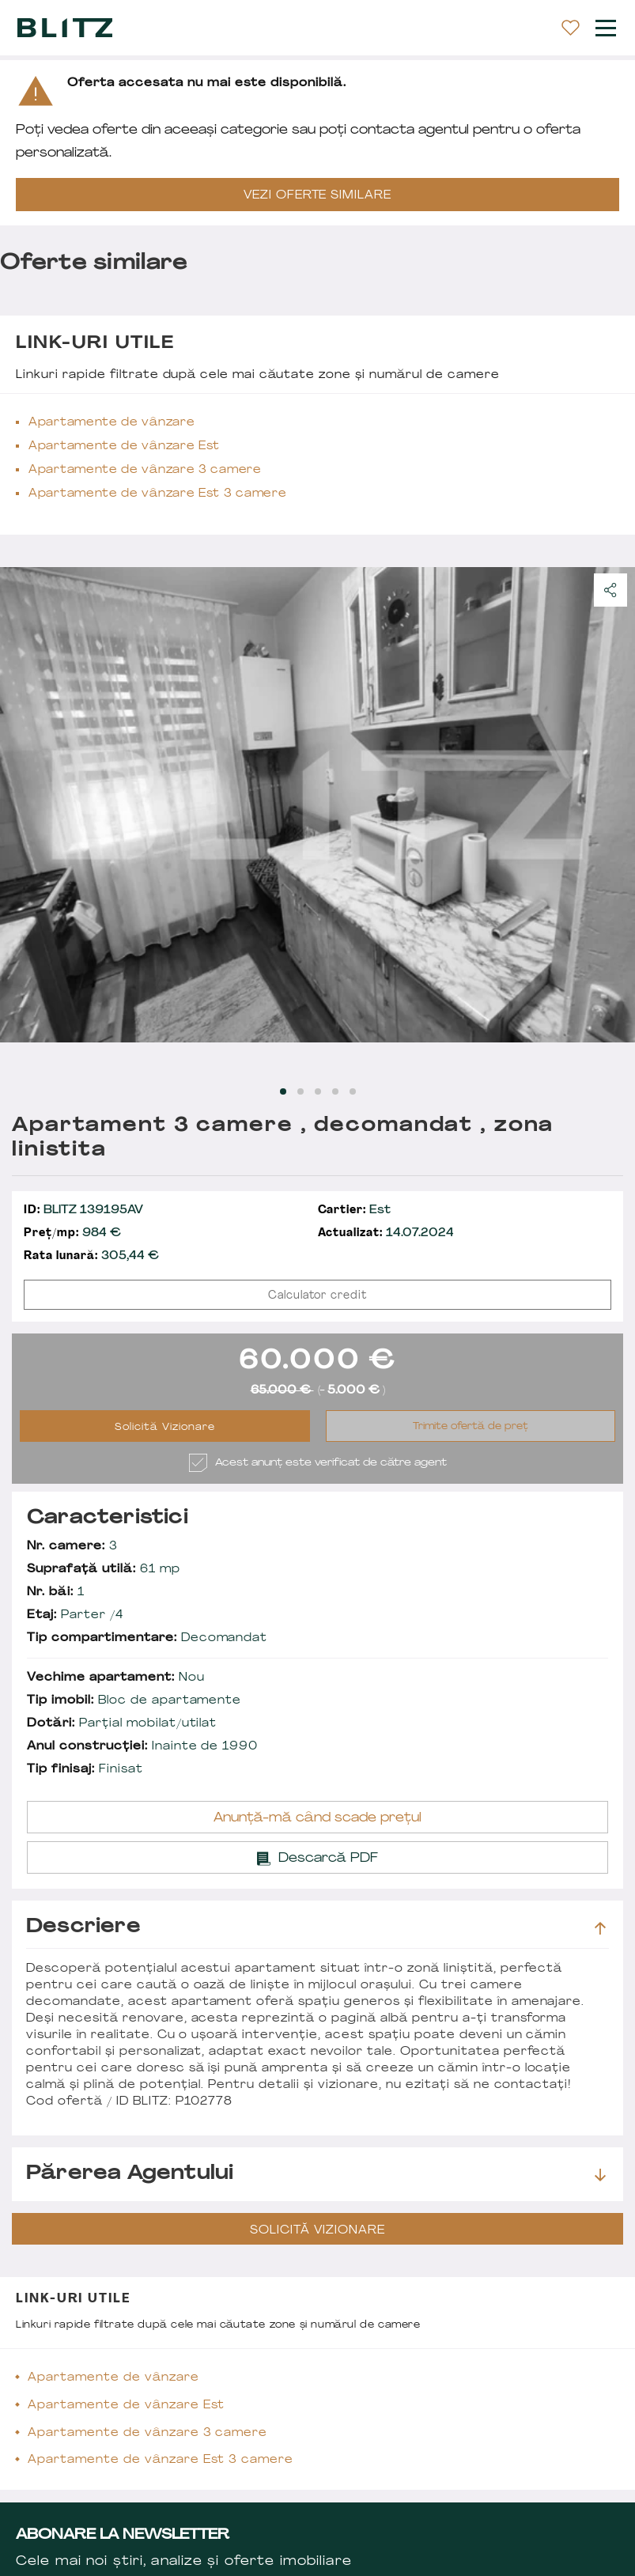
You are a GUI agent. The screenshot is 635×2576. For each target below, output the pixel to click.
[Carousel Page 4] (335, 1091)
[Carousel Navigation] (317, 804)
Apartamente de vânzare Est (124, 446)
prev (21, 804)
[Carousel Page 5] (353, 1091)
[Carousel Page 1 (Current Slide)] (283, 1091)
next (614, 804)
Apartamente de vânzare (111, 423)
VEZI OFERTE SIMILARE (318, 196)
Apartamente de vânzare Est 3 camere (157, 494)
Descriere (316, 1927)
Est (354, 1210)
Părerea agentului (316, 2174)
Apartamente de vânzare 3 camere (145, 470)
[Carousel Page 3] (318, 1091)
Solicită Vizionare (165, 1427)
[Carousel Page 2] (300, 1091)
